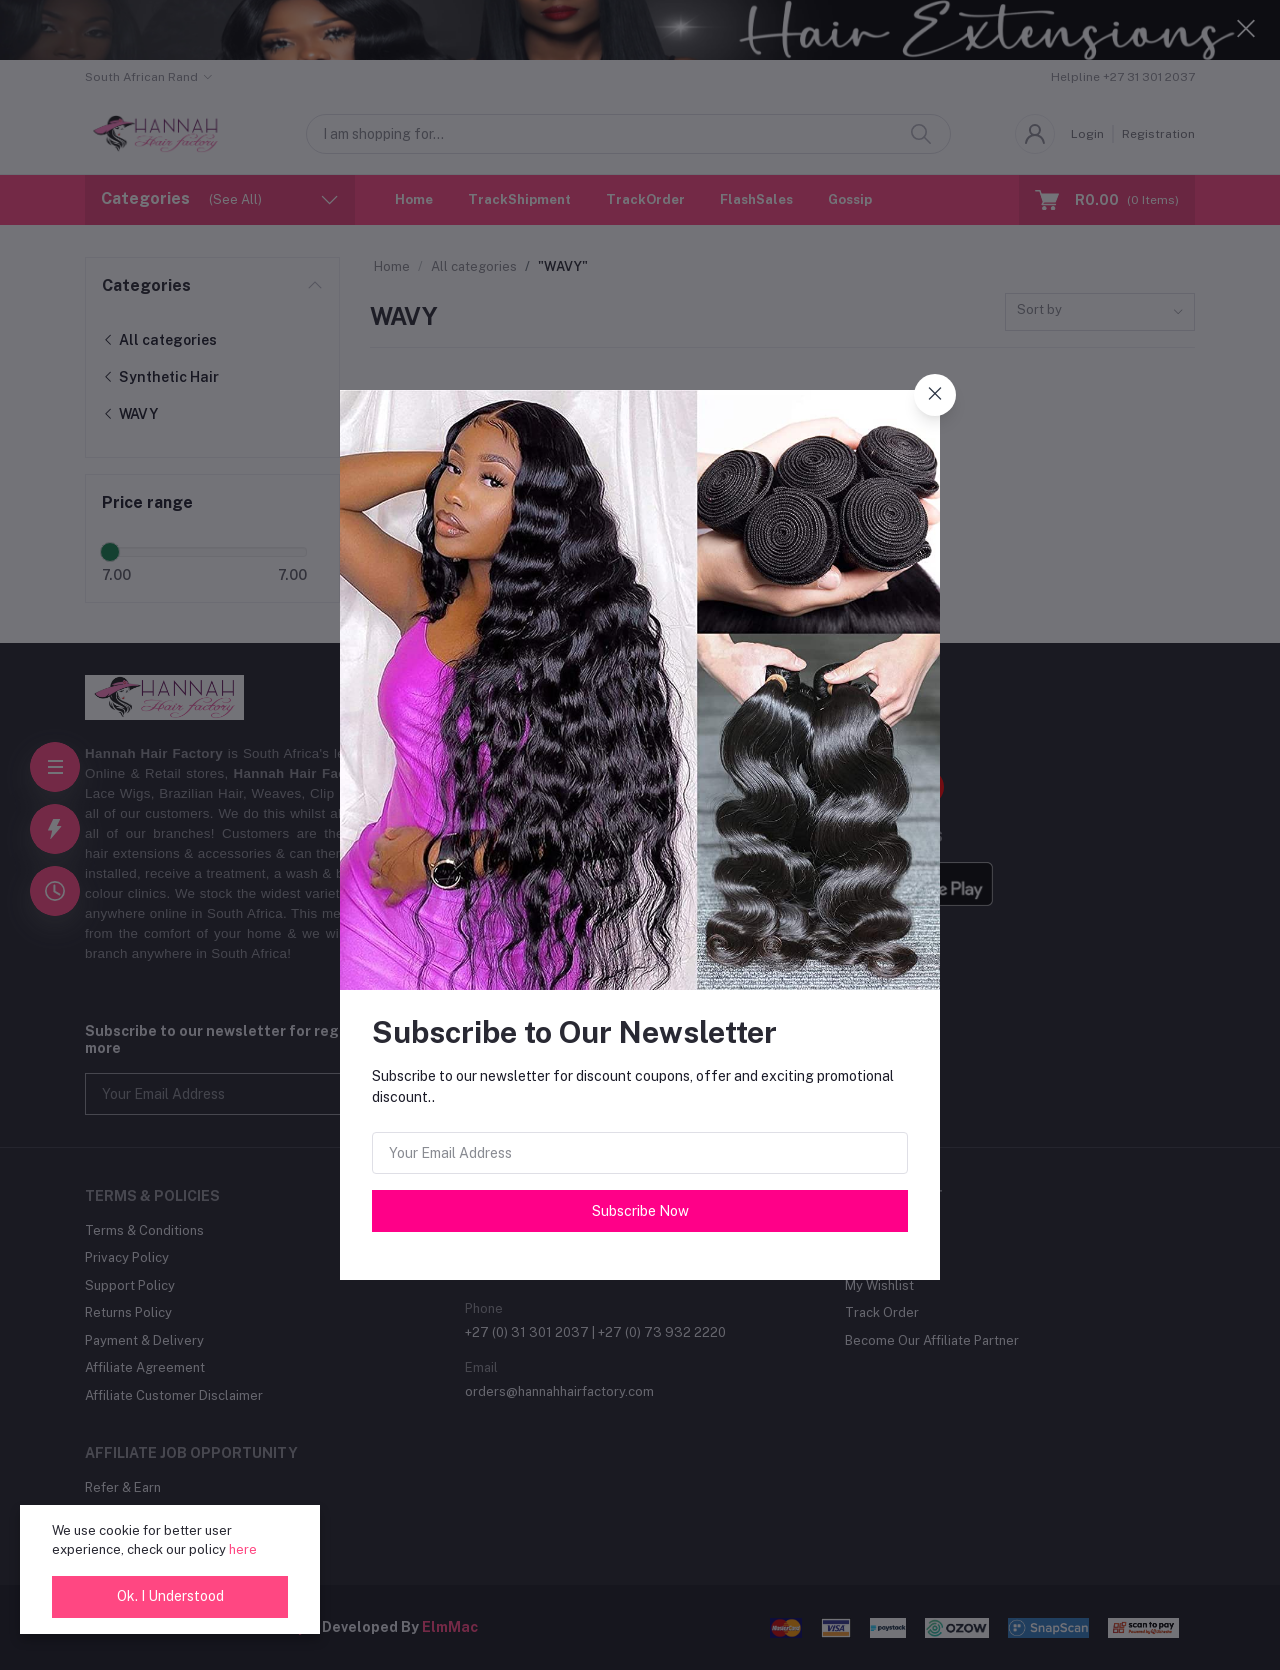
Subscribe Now (640, 1211)
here (243, 1549)
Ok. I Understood (170, 1596)
